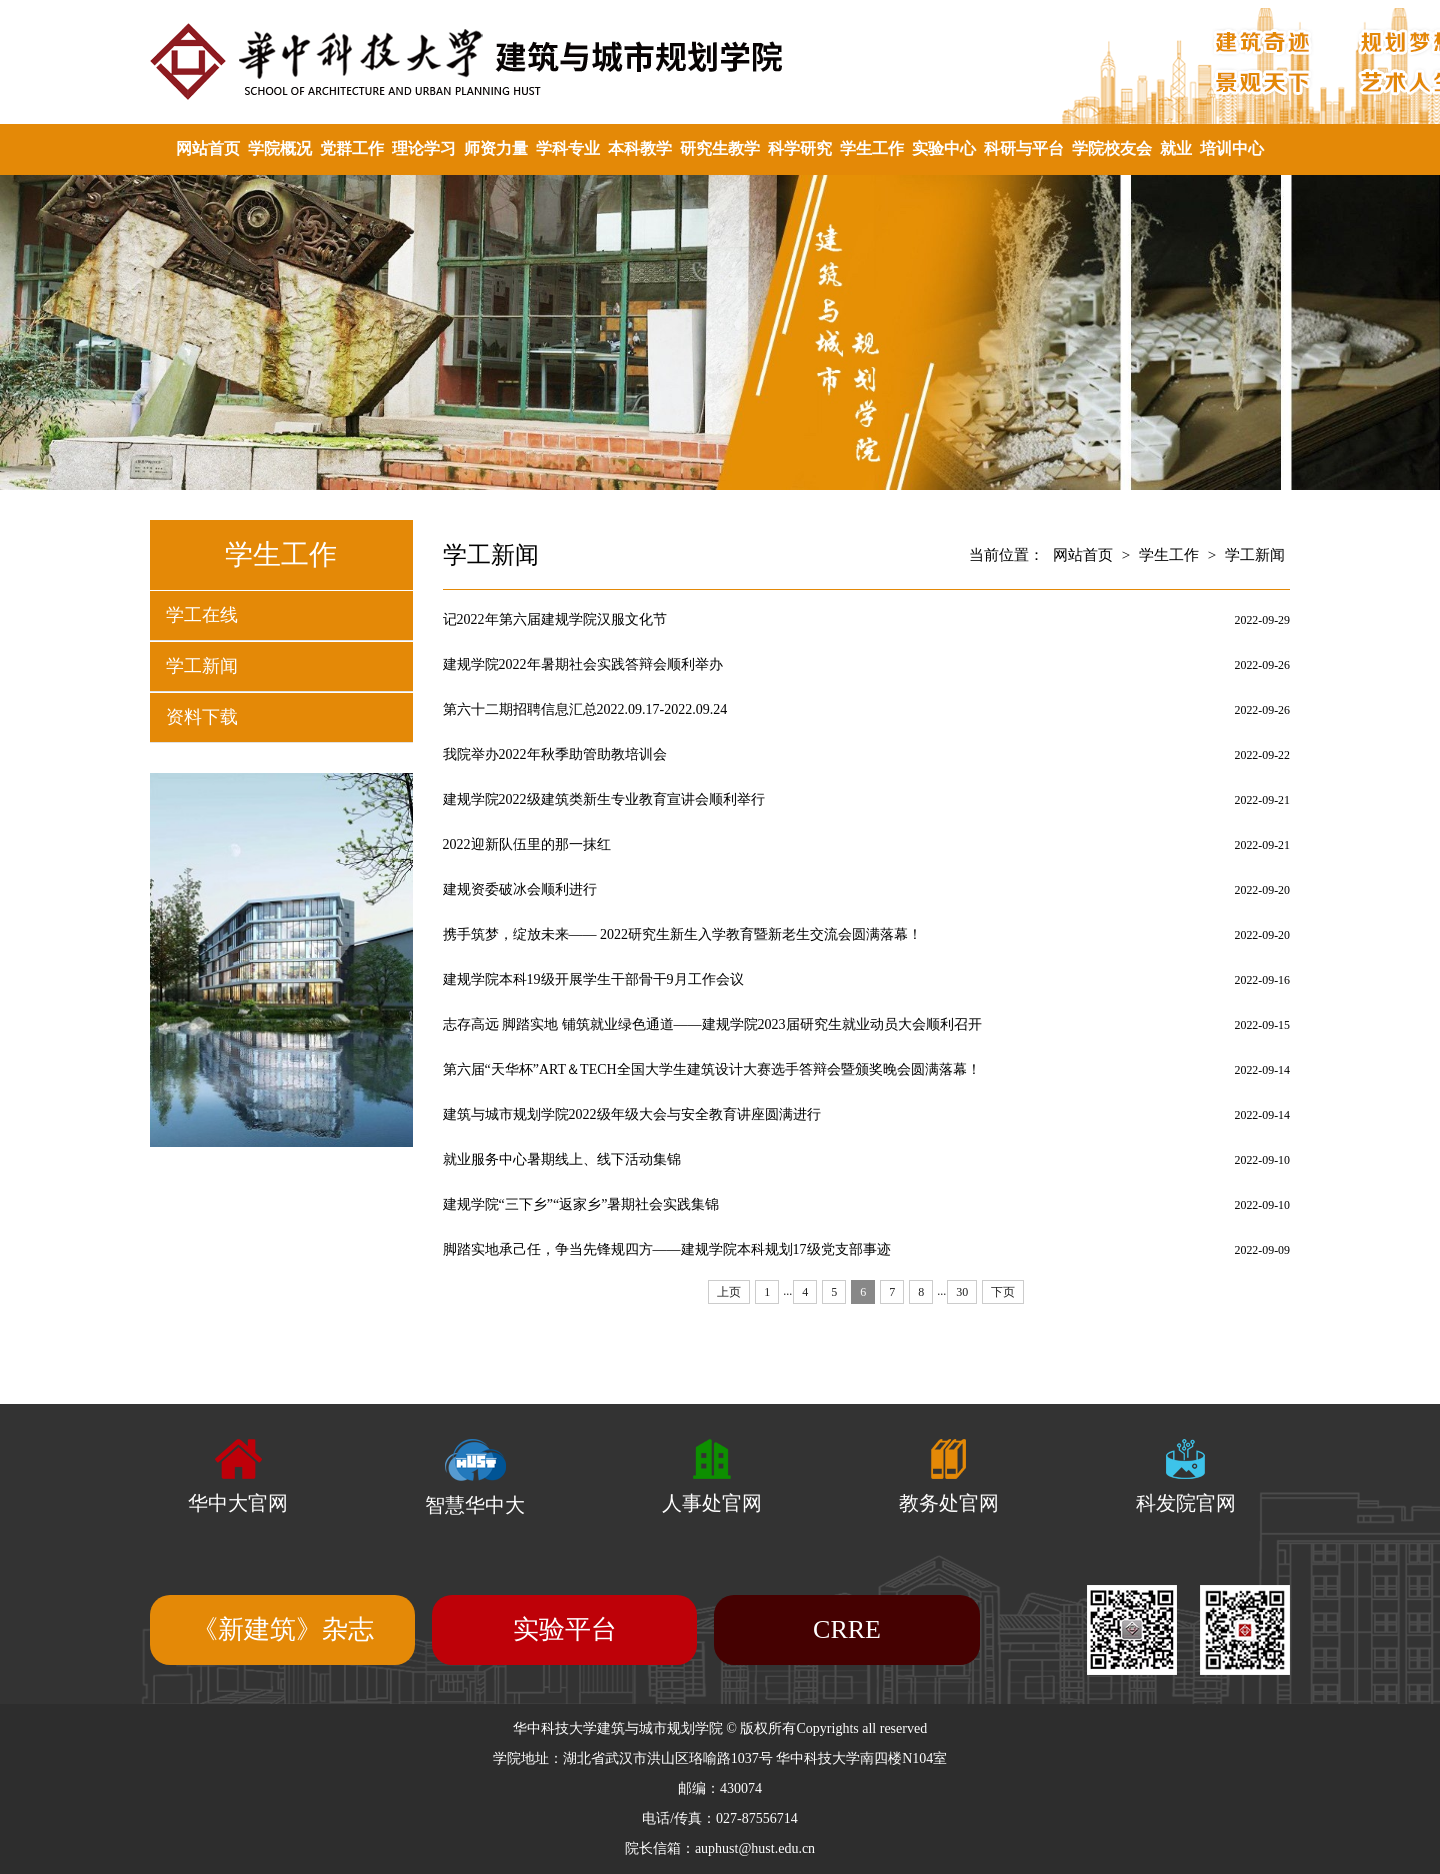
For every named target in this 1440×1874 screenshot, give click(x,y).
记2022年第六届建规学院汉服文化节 (555, 619)
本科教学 (640, 148)
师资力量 (496, 148)
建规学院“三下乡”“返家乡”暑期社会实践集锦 (581, 1204)
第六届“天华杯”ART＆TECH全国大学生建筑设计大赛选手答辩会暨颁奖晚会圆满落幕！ (712, 1069)
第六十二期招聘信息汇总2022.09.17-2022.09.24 (585, 709)
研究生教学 (720, 148)
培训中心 (1232, 148)
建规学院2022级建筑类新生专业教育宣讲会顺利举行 (604, 799)
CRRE (847, 1629)
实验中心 (944, 148)
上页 (729, 1292)
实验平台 (565, 1629)
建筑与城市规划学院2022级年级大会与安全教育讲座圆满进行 (632, 1114)
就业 (1176, 148)
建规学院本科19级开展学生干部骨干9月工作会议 (593, 979)
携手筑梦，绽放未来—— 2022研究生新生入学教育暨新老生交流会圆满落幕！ (683, 934)
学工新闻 (202, 666)
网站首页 (208, 148)
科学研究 (800, 148)
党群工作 (352, 148)
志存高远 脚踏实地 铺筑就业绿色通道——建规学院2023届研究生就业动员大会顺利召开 (712, 1024)
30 (962, 1292)
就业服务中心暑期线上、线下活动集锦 (562, 1159)
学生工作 (872, 148)
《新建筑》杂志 (283, 1629)
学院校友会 (1112, 148)
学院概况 (280, 148)
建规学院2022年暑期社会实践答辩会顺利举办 (583, 664)
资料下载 (202, 717)
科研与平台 (1024, 148)
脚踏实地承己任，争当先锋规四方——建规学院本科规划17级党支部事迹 (667, 1249)
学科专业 (568, 148)
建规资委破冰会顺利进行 (520, 889)
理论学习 (424, 148)
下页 (1003, 1292)
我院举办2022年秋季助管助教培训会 (555, 754)
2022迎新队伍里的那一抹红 (527, 844)
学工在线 (202, 615)
